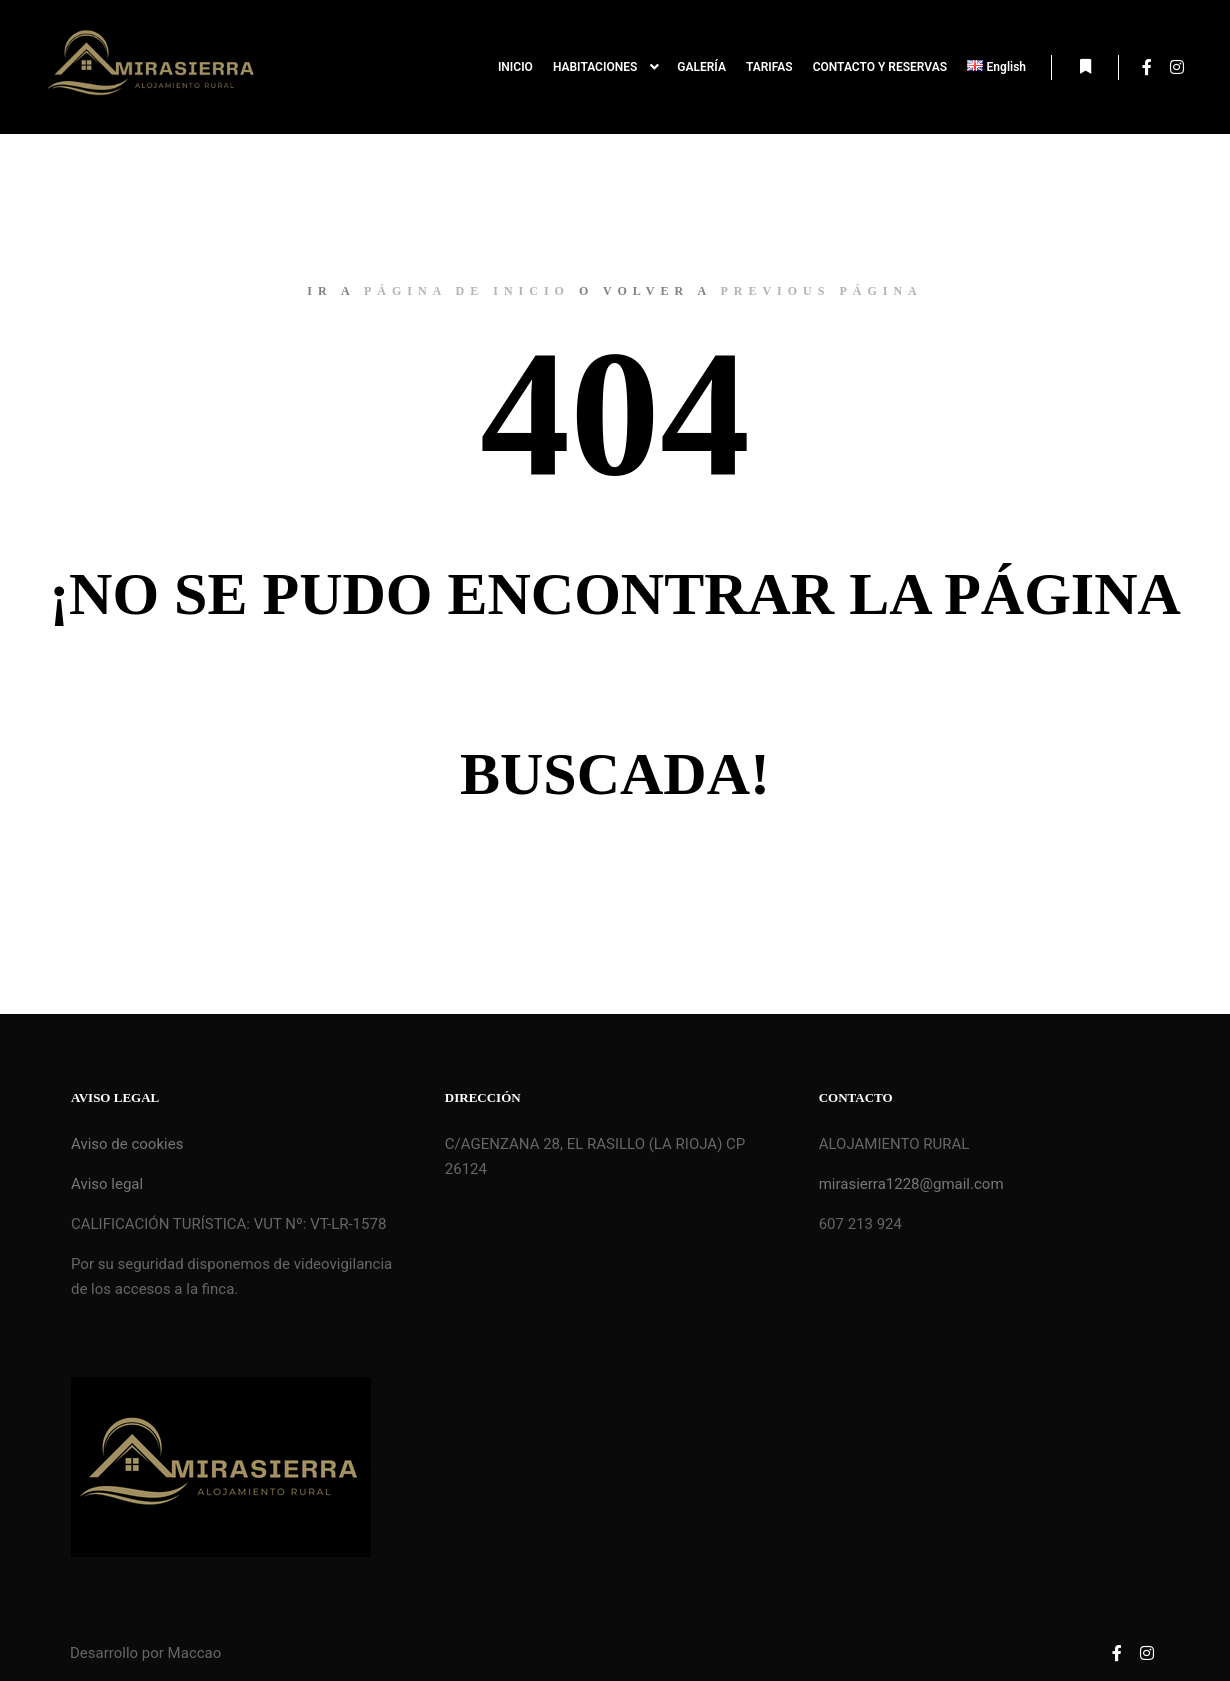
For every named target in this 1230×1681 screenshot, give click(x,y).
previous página (821, 291)
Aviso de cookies (127, 1144)
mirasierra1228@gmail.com (911, 1184)
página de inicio (467, 291)
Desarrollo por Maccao (145, 1653)
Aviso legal (107, 1184)
